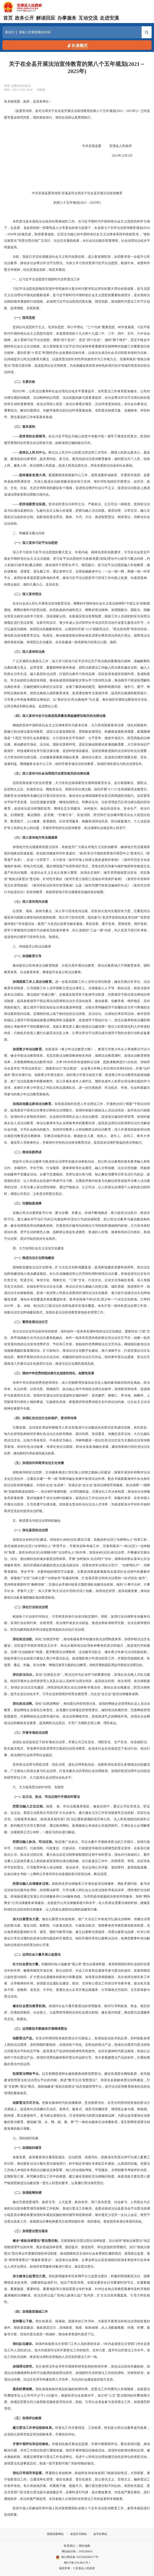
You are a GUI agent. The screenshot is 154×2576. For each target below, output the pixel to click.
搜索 (147, 32)
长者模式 (77, 45)
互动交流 (88, 18)
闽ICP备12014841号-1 (77, 2562)
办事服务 (66, 18)
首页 (8, 18)
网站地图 (84, 2545)
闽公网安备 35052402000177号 (77, 2557)
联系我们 (69, 2545)
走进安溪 (109, 18)
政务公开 (24, 18)
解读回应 (45, 18)
